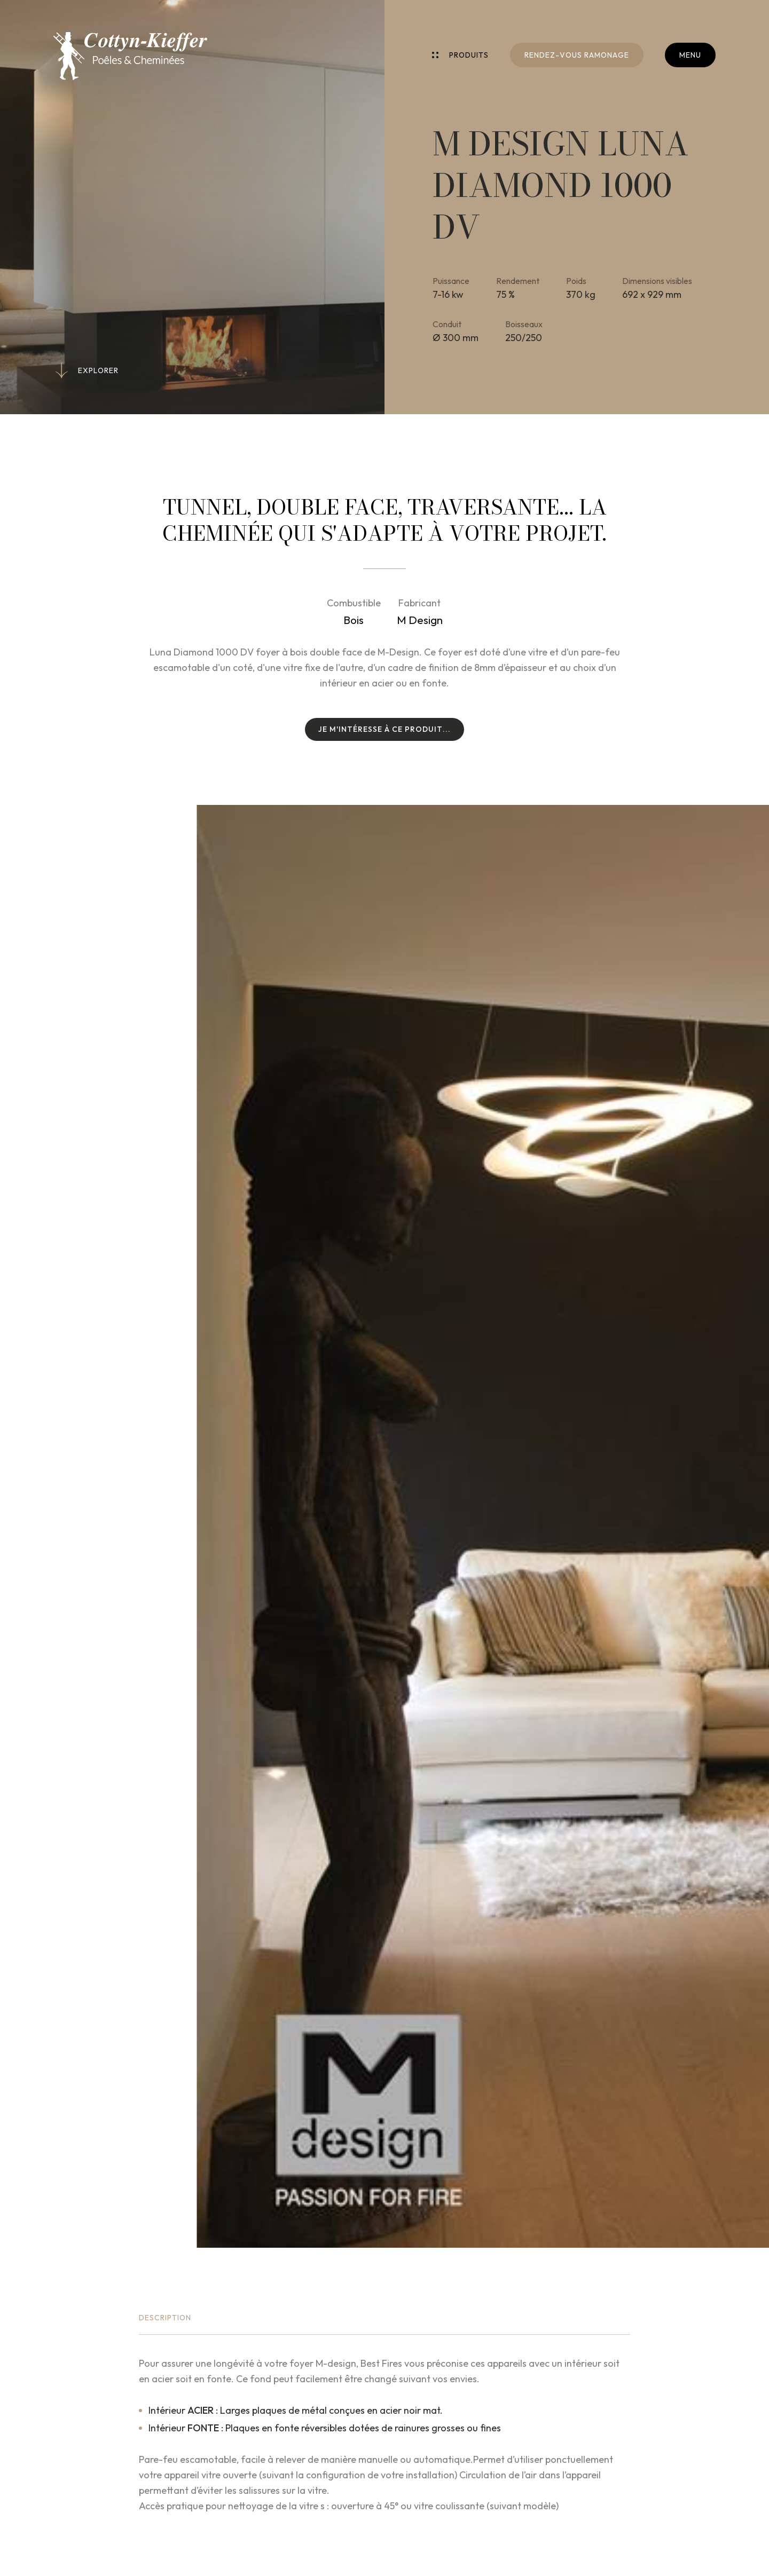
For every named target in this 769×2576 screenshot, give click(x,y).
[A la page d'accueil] (130, 56)
